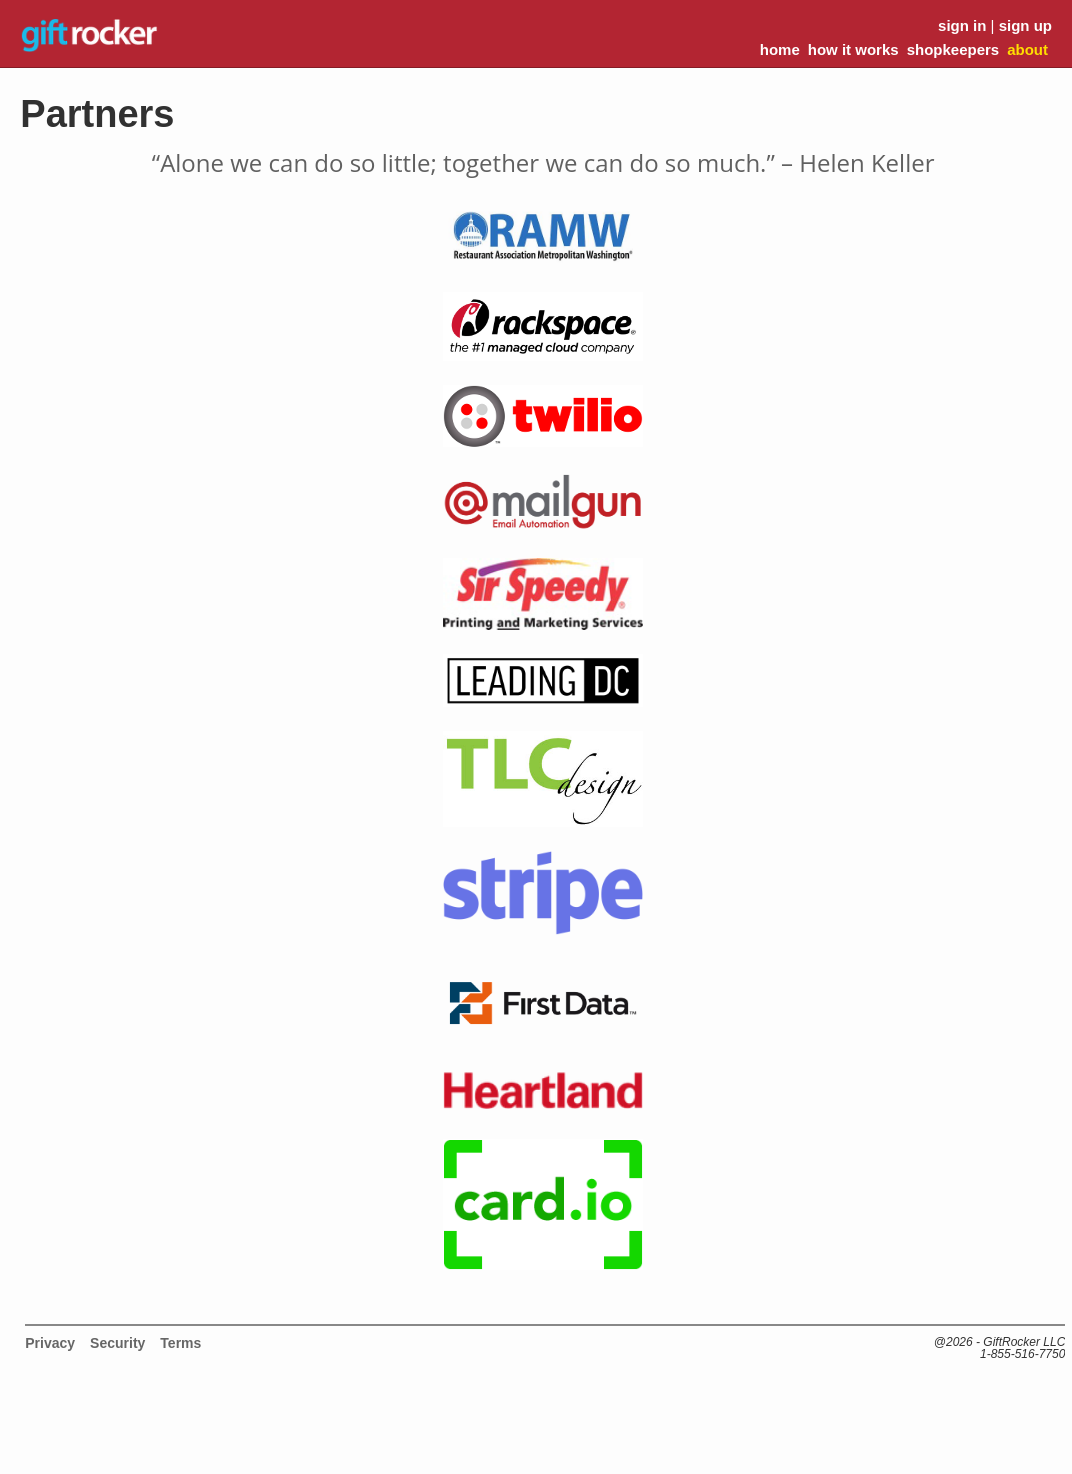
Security (117, 1343)
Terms (180, 1343)
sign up (1025, 25)
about (1027, 49)
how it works (853, 49)
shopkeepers (953, 49)
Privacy (50, 1343)
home (780, 49)
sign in (962, 25)
